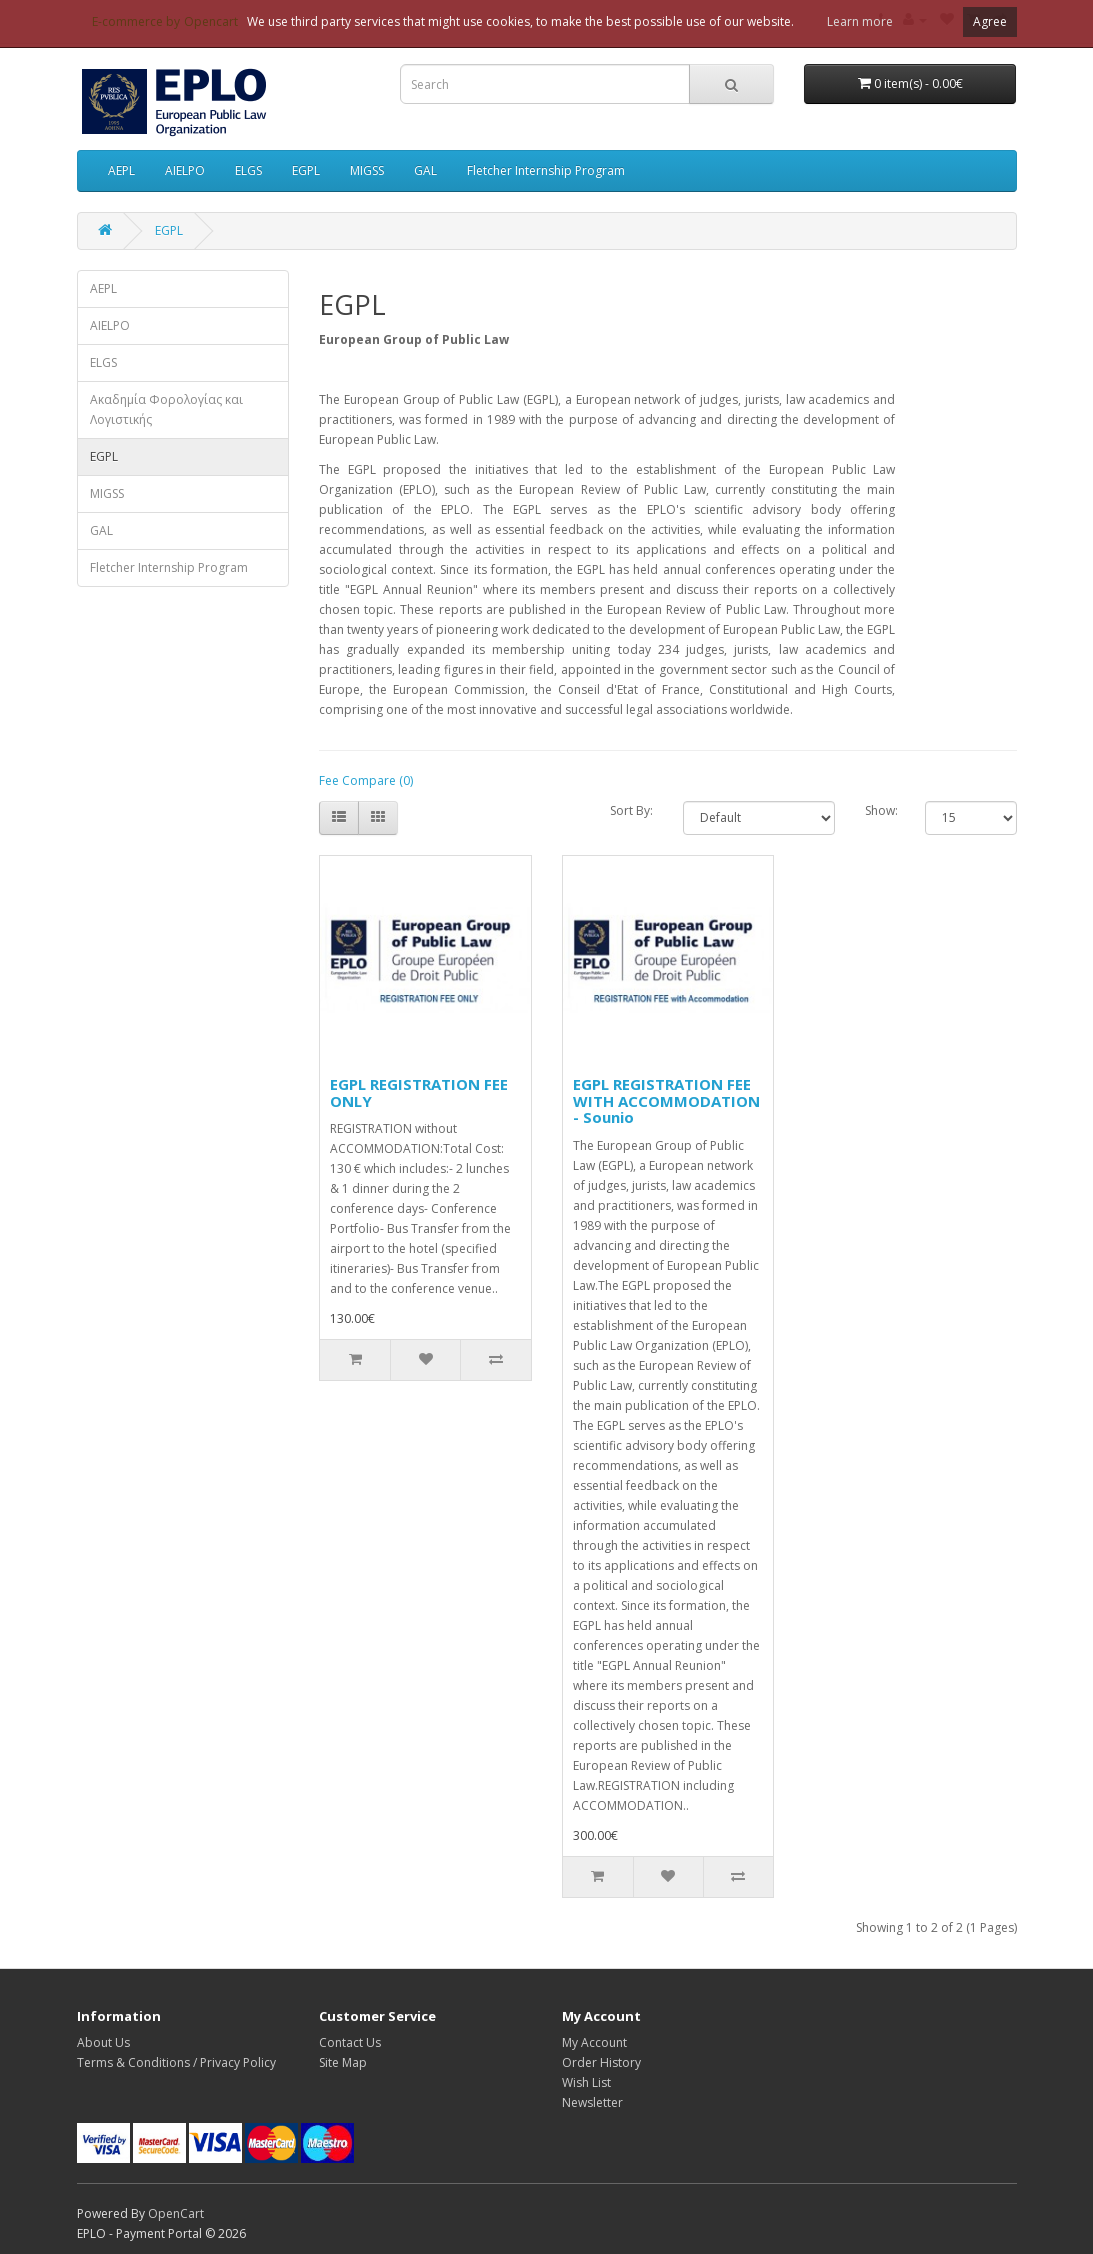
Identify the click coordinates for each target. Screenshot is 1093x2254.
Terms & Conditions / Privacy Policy (176, 2062)
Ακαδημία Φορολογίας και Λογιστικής (166, 409)
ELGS (248, 170)
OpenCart (176, 2213)
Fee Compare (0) (366, 780)
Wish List (586, 2082)
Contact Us (350, 2042)
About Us (103, 2042)
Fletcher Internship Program (546, 170)
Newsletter (592, 2102)
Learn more (860, 21)
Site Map (343, 2062)
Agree (990, 21)
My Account (594, 2042)
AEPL (121, 170)
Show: (880, 810)
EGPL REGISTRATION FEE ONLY (419, 1092)
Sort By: (631, 810)
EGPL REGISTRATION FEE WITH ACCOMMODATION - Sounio (666, 1100)
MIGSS (367, 170)
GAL (425, 170)
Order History (601, 2062)
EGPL (306, 170)
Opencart (211, 21)
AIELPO (185, 170)
